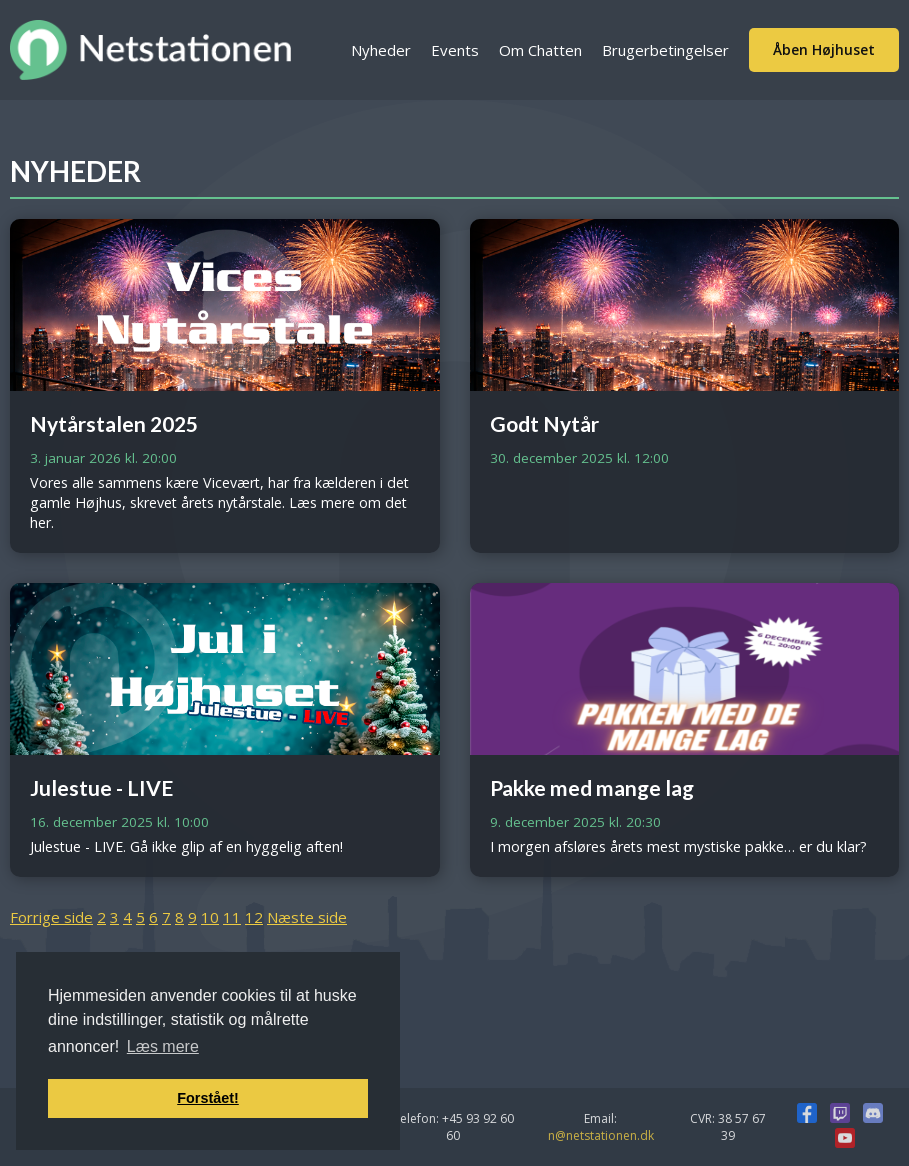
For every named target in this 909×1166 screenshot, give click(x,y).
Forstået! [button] (208, 1098)
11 (232, 917)
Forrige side (51, 917)
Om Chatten (540, 50)
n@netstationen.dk (601, 1135)
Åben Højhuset (824, 49)
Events (455, 50)
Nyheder (381, 50)
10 (210, 917)
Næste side (307, 917)
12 (254, 917)
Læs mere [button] (163, 1046)
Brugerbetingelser (665, 50)
